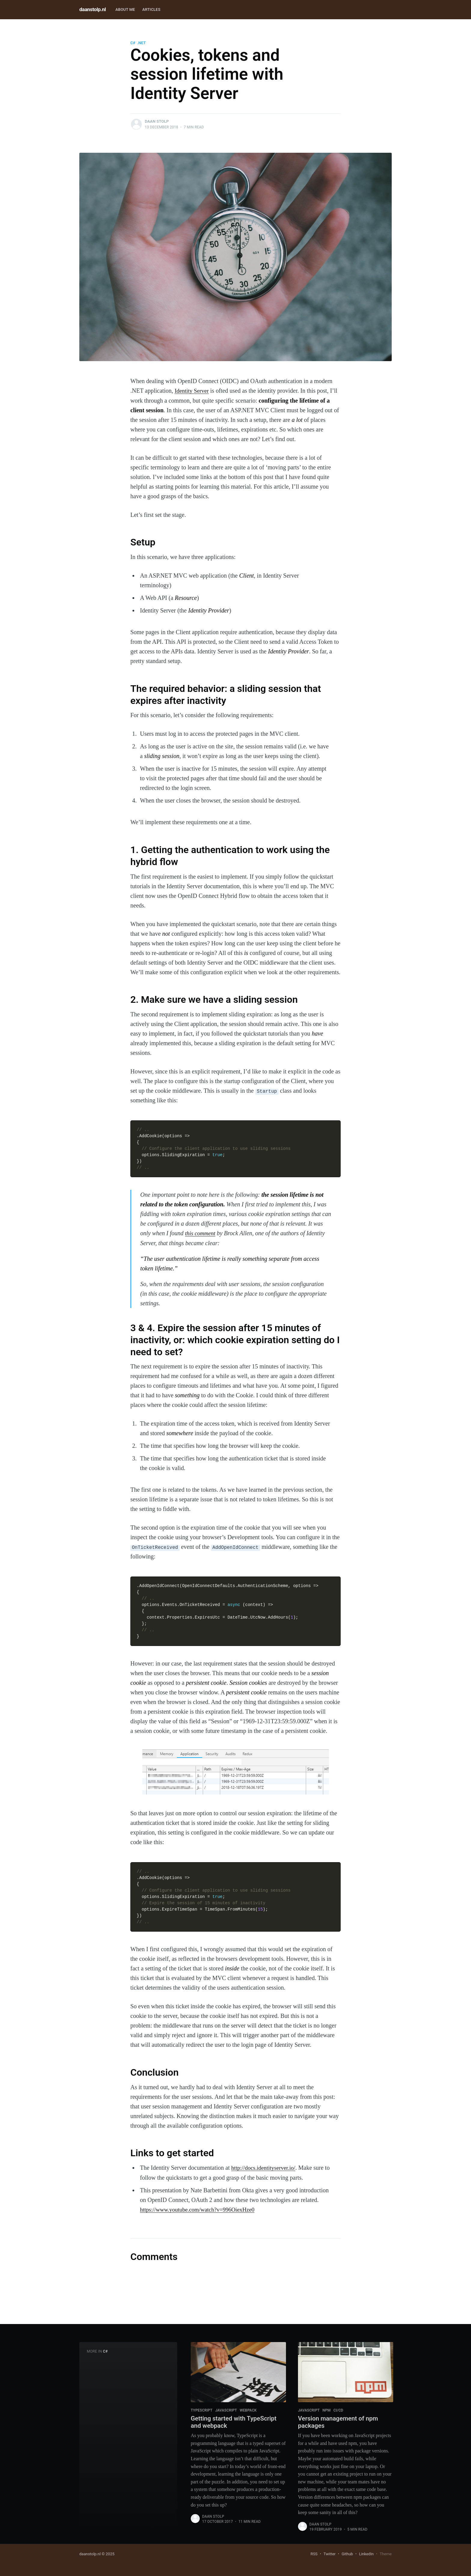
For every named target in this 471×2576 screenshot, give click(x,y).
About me (125, 9)
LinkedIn (366, 2554)
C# (132, 43)
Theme (386, 2554)
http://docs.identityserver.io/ (265, 2167)
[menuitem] (125, 10)
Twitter (330, 2554)
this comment (201, 1233)
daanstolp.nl (92, 9)
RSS (314, 2554)
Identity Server (192, 390)
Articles (151, 9)
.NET (141, 43)
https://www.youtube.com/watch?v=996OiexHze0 (200, 2209)
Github (347, 2554)
